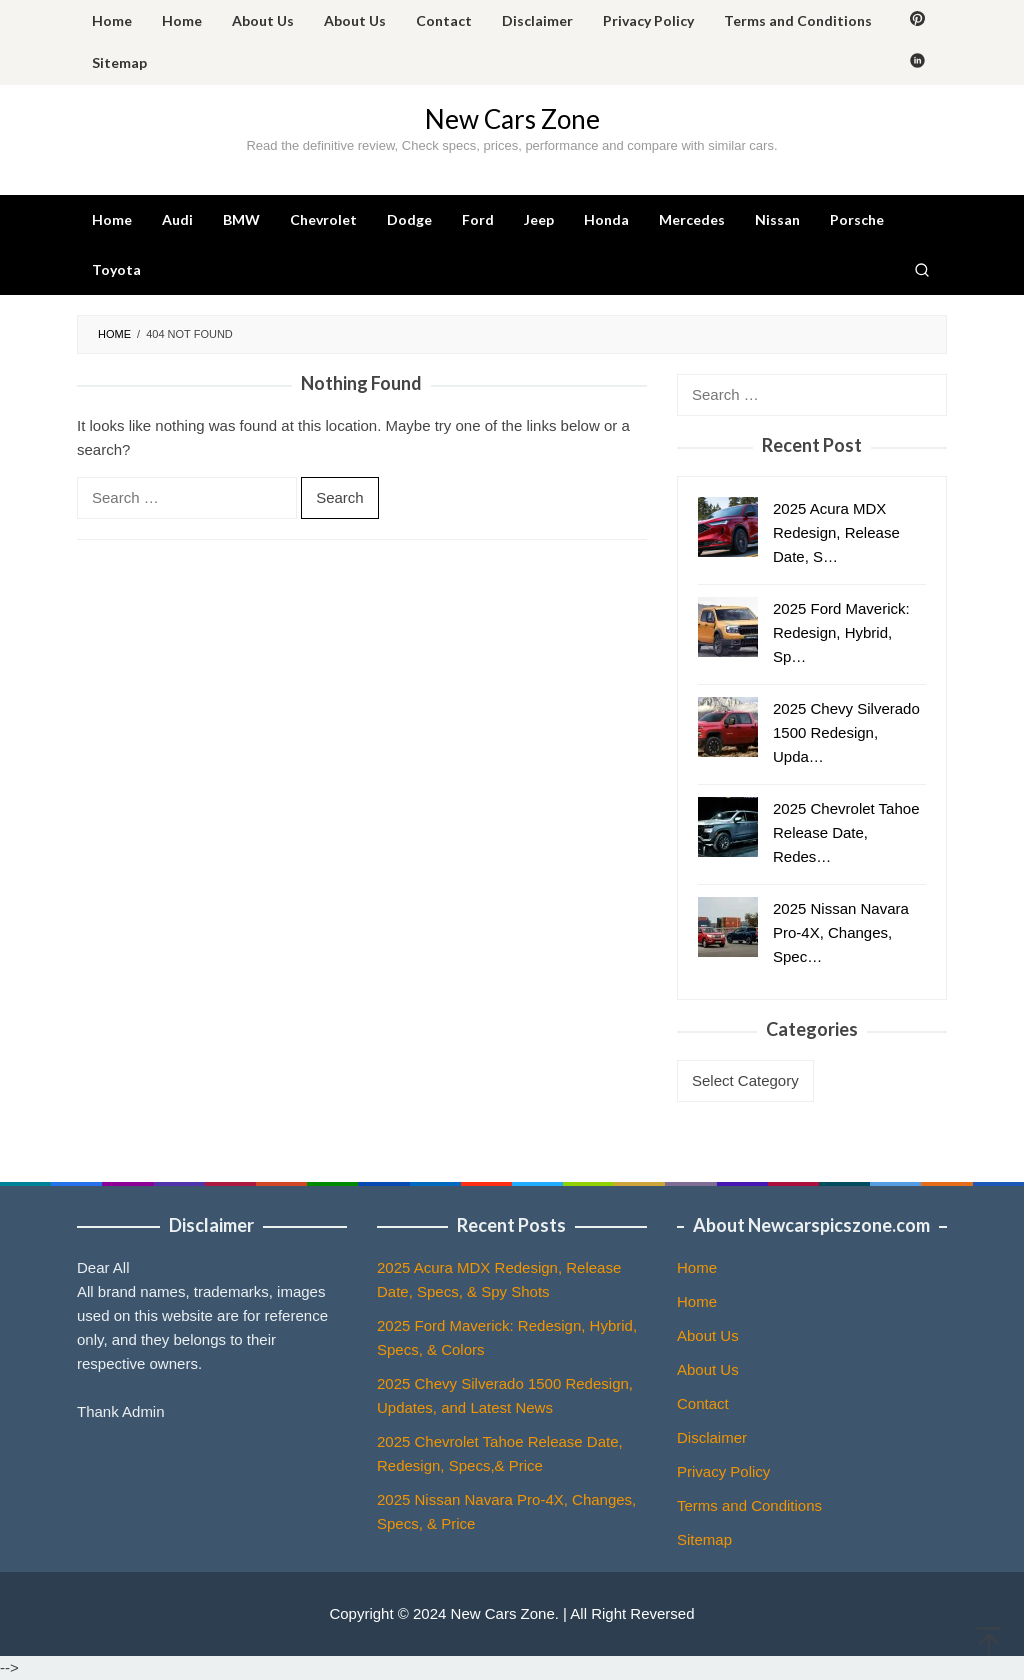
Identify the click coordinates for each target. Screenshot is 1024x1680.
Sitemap (704, 1539)
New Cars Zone (512, 119)
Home (697, 1267)
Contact (703, 1403)
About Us (708, 1335)
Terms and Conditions (749, 1505)
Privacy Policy (723, 1471)
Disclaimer (712, 1437)
